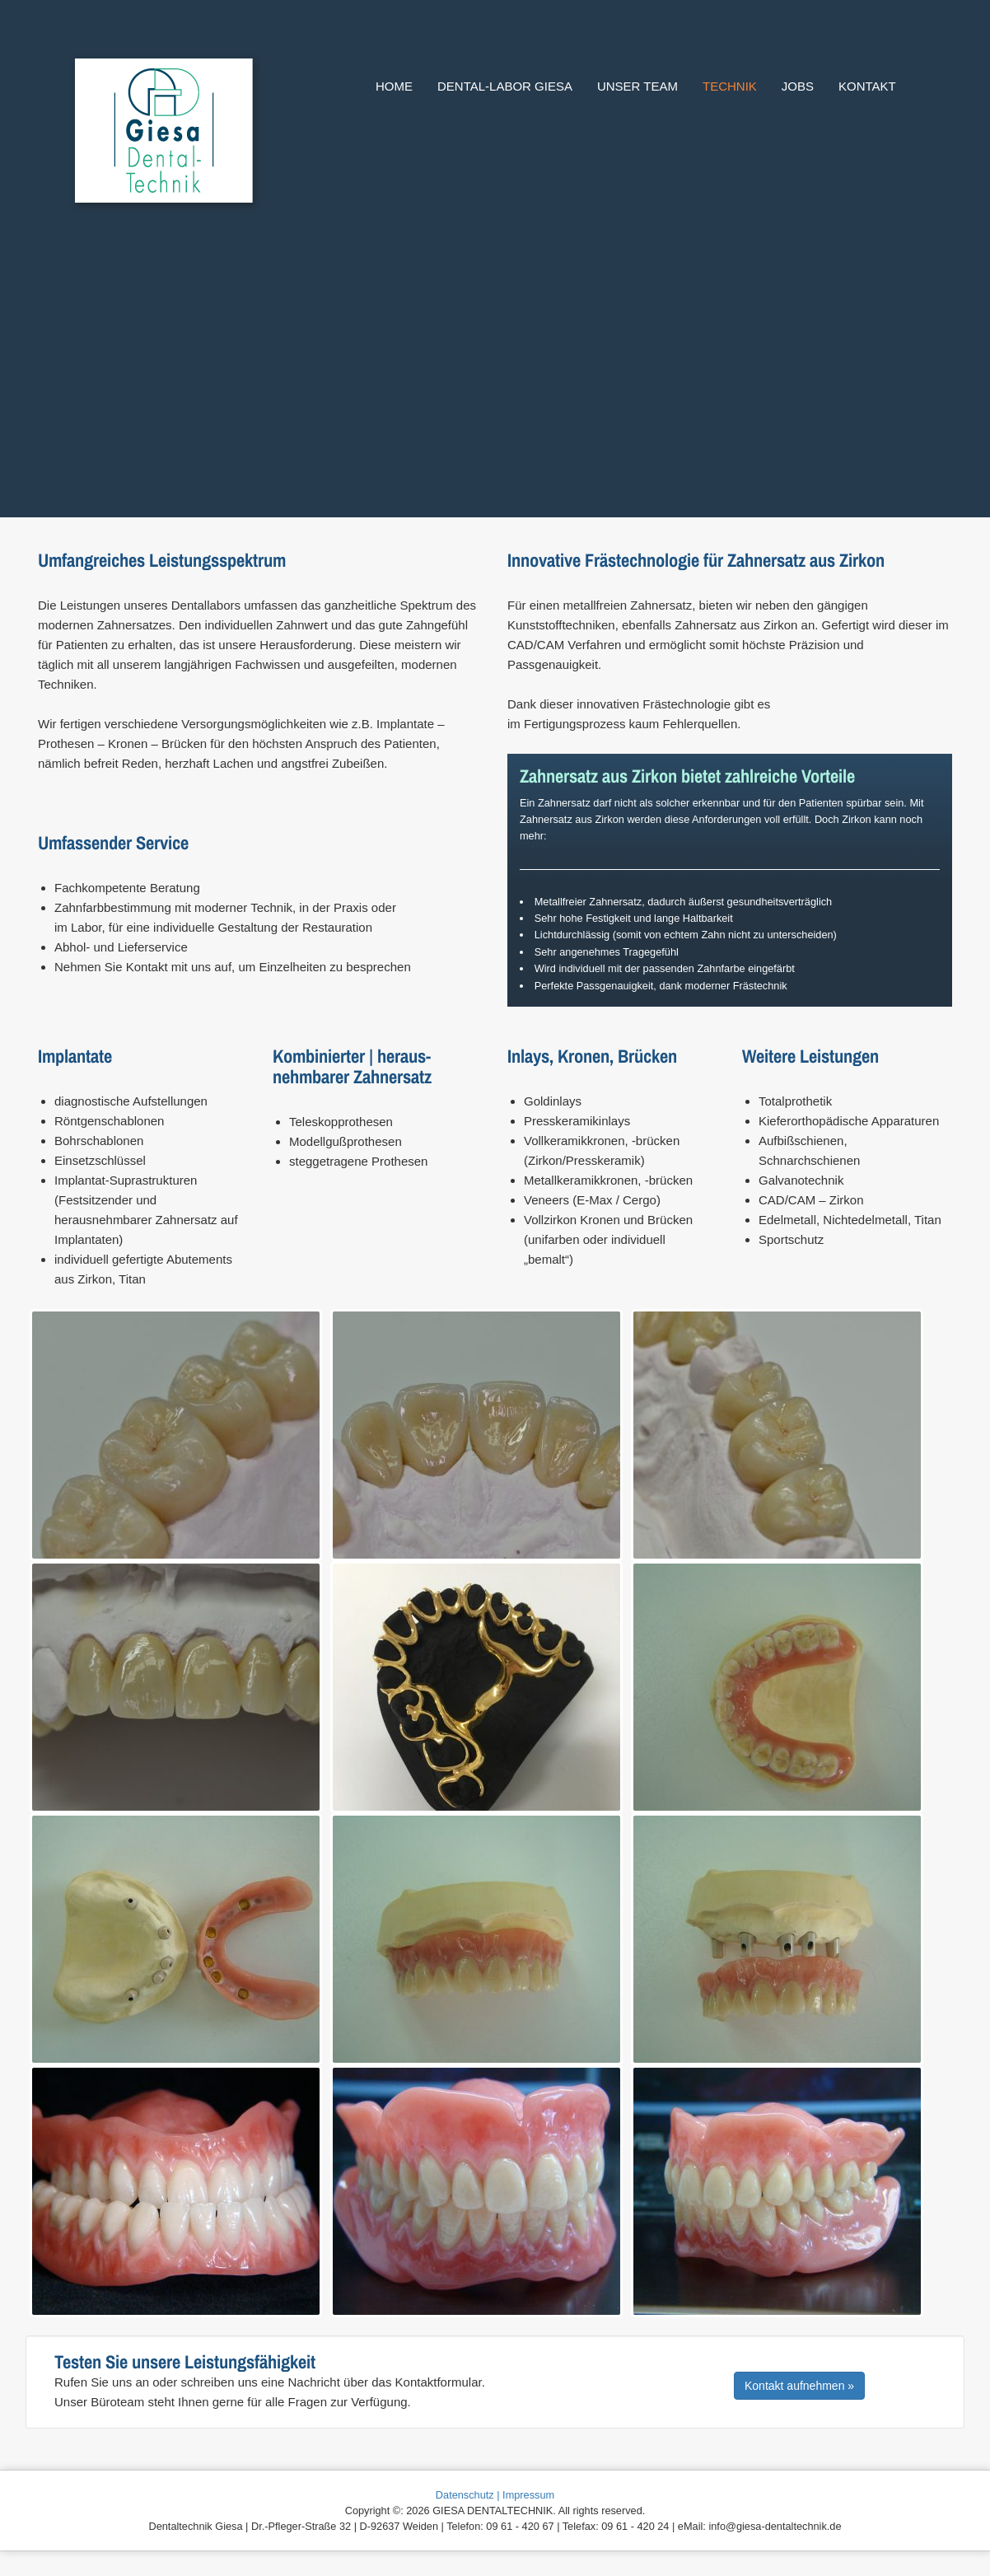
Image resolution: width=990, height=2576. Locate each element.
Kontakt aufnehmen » (799, 2385)
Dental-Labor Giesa (504, 86)
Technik (730, 86)
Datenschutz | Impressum (495, 2495)
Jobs (798, 86)
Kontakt (867, 86)
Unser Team (637, 86)
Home (394, 86)
